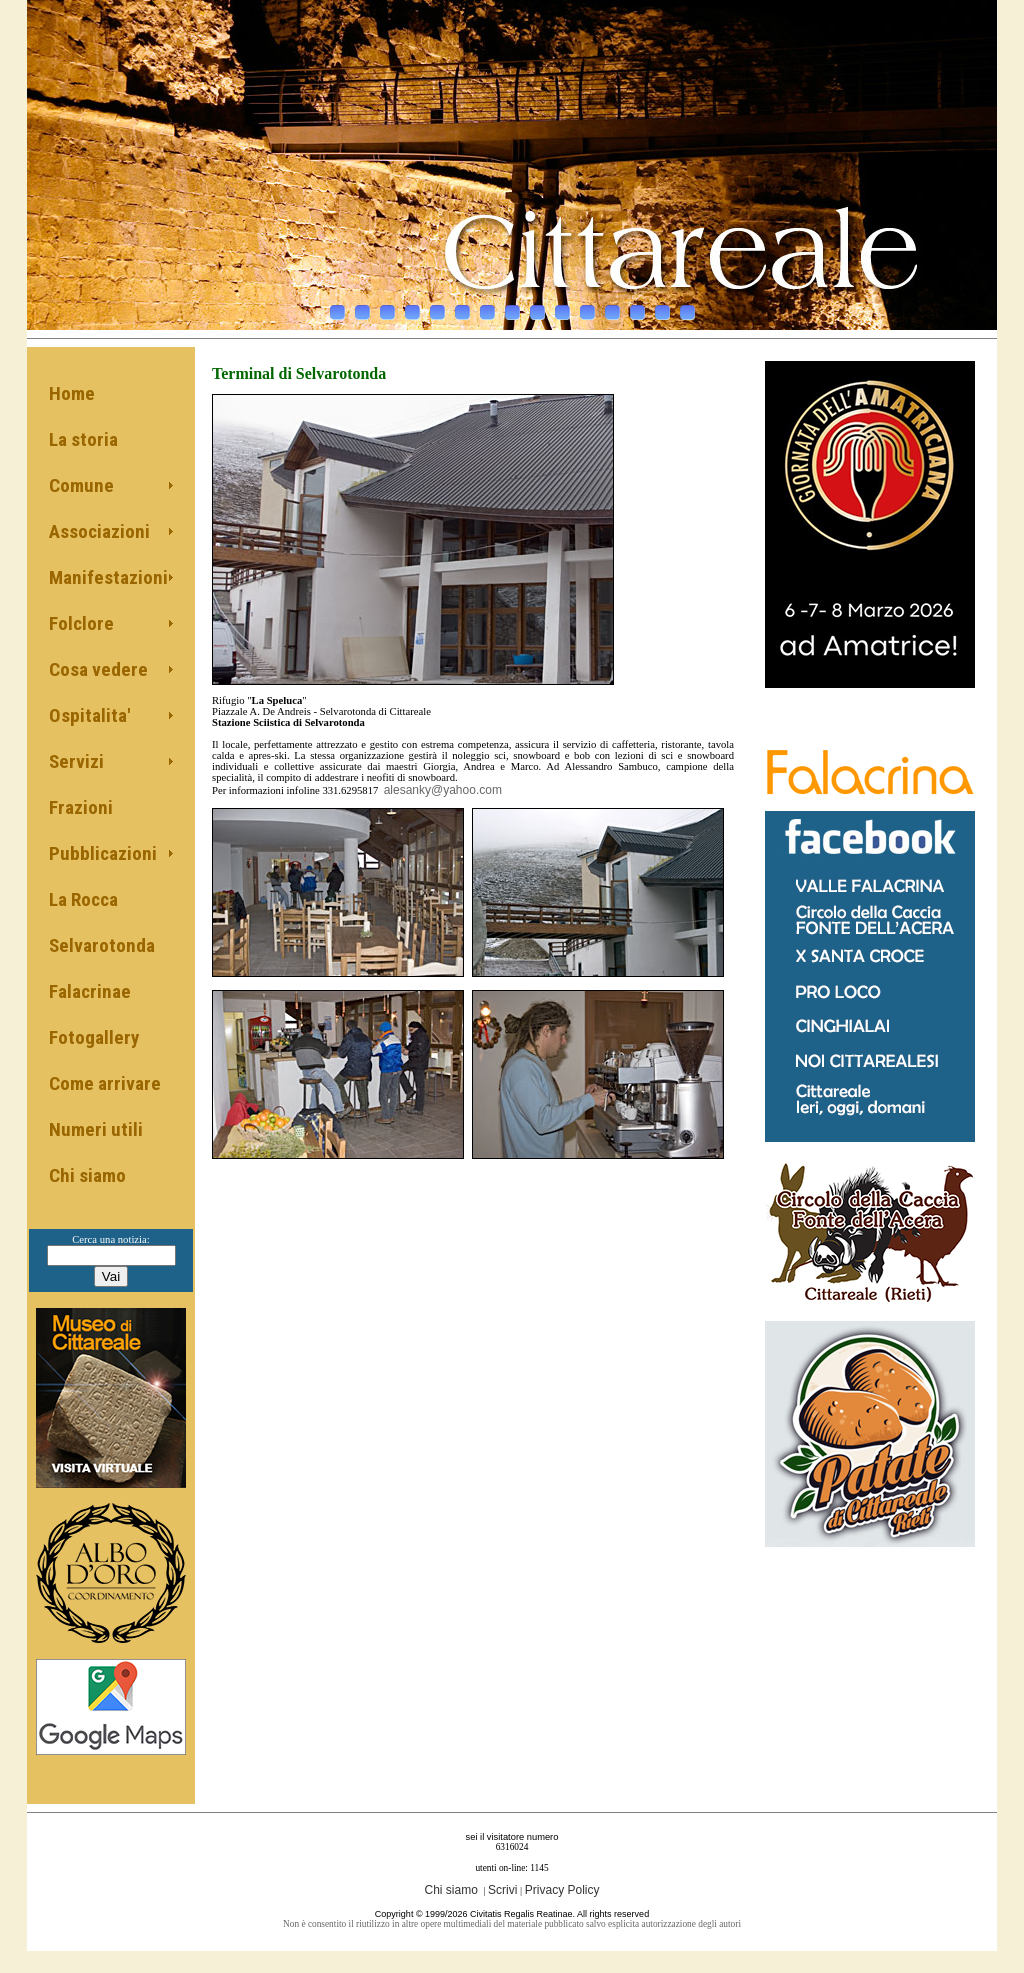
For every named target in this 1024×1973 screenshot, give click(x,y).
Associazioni (99, 531)
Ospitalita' (89, 715)
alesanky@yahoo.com (443, 790)
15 (687, 307)
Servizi (76, 761)
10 (562, 307)
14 (662, 307)
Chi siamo (87, 1175)
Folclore (81, 623)
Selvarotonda (102, 945)
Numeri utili (96, 1129)
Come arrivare (105, 1083)
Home (72, 393)
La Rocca (83, 899)
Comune (81, 485)
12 (612, 307)
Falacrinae (90, 991)
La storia (83, 439)
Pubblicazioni (103, 853)
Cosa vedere (98, 669)
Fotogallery (94, 1037)
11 (587, 307)
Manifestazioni (108, 577)
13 (637, 307)
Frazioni (81, 807)
